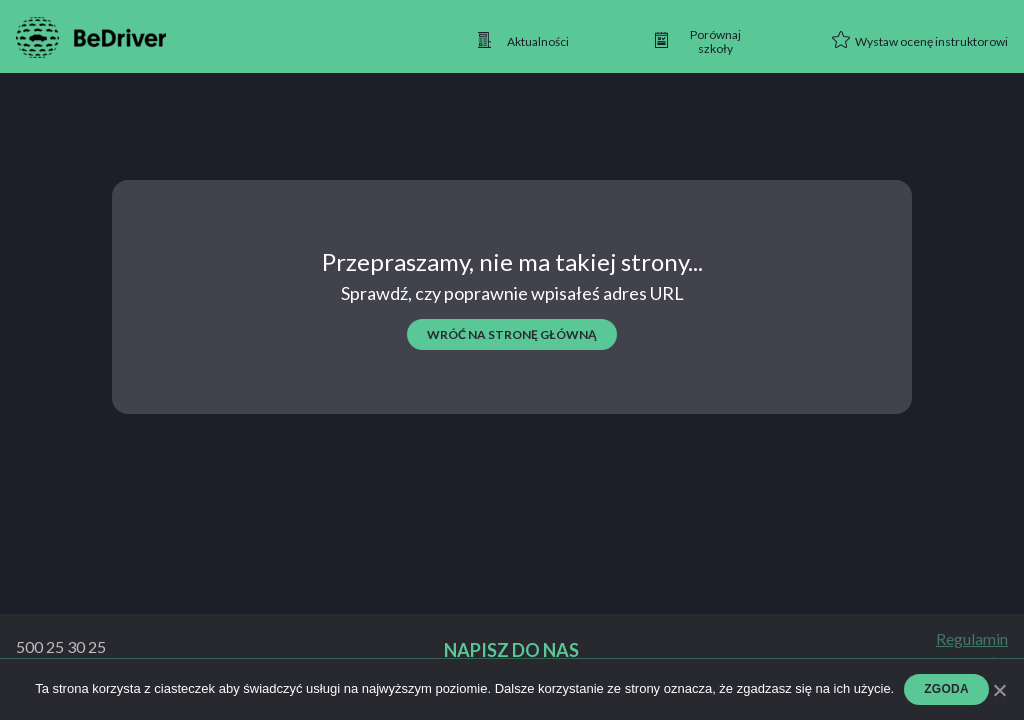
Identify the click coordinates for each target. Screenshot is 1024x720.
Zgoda (946, 689)
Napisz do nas (511, 650)
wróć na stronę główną (512, 334)
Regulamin (972, 639)
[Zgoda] (999, 690)
